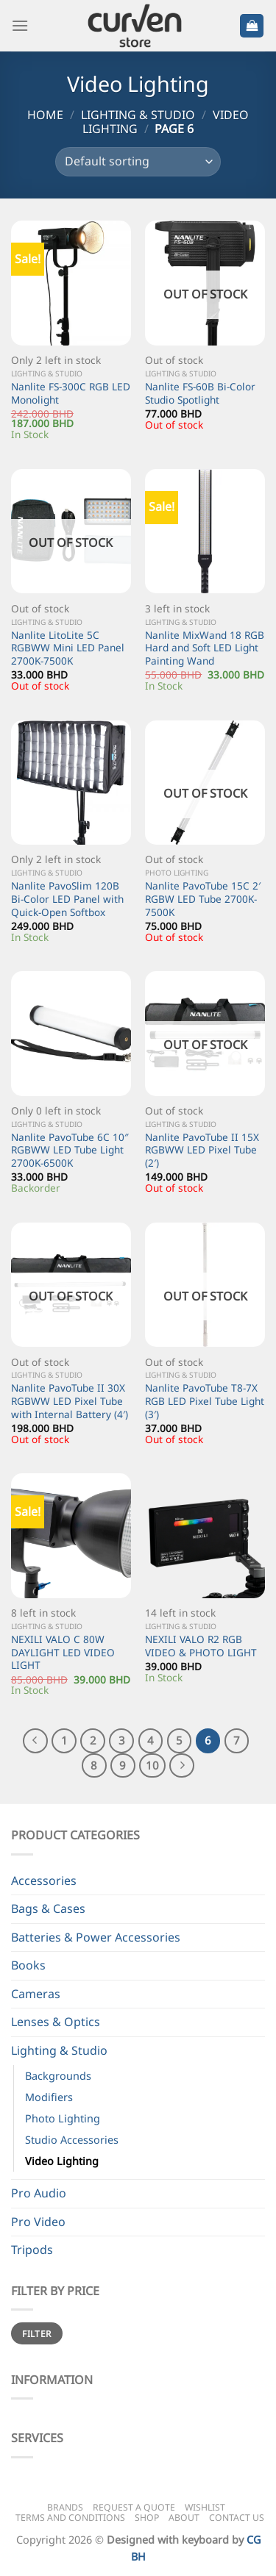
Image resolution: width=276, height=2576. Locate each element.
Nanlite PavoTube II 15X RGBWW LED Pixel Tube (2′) (202, 1150)
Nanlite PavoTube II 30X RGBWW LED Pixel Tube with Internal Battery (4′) (69, 1400)
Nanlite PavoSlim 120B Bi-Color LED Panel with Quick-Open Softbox (67, 898)
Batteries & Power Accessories (95, 1937)
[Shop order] (138, 161)
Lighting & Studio (138, 115)
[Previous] (35, 1740)
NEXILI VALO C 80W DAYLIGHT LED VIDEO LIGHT (63, 1652)
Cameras (35, 1994)
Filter (36, 2333)
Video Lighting (62, 2161)
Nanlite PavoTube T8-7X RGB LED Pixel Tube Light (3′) (204, 1400)
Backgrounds (58, 2076)
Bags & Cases (48, 1908)
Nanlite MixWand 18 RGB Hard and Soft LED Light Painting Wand (204, 648)
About (184, 2517)
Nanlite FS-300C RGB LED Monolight (70, 393)
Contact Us (236, 2517)
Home (45, 115)
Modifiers (49, 2097)
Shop (147, 2517)
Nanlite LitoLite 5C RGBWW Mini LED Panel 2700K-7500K (67, 648)
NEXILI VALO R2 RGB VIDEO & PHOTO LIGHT (201, 1646)
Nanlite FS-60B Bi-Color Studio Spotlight (200, 393)
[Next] (181, 1765)
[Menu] (20, 25)
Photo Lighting (62, 2118)
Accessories (44, 1880)
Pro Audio (38, 2193)
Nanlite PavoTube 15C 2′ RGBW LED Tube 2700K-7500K (203, 898)
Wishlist (205, 2507)
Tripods (32, 2250)
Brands (65, 2507)
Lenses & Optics (55, 2022)
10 (152, 1765)
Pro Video (38, 2222)
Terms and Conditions (70, 2517)
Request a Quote (134, 2507)
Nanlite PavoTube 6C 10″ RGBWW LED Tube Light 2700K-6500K (70, 1150)
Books (28, 1965)
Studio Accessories (71, 2140)
